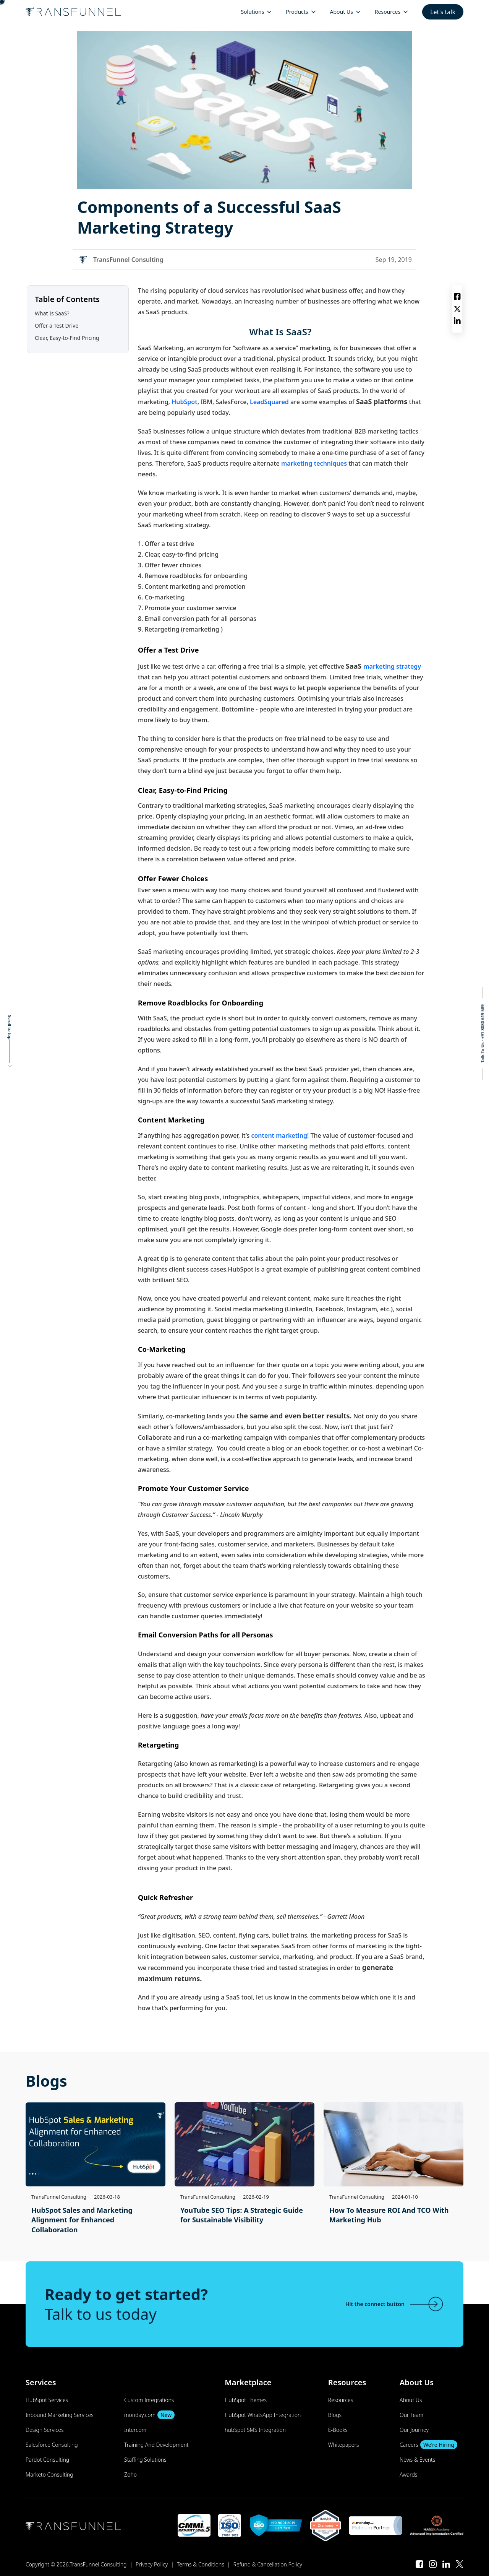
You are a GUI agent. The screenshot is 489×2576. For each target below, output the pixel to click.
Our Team (411, 2414)
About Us (411, 2400)
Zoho (130, 2474)
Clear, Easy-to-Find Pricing (67, 337)
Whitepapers (343, 2444)
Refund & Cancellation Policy (267, 2564)
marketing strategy (392, 666)
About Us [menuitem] (341, 11)
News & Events (418, 2459)
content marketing (278, 1135)
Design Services (44, 2429)
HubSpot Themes (246, 2400)
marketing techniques (314, 463)
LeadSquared (270, 402)
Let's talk (442, 12)
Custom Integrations (149, 2400)
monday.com (149, 2414)
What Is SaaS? (53, 313)
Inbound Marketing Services (60, 2414)
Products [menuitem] (297, 11)
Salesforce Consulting (52, 2444)
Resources (340, 2400)
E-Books (338, 2429)
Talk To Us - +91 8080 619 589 (482, 1033)
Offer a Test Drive (57, 325)
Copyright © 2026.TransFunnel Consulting (76, 2564)
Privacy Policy (152, 2564)
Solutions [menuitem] (252, 11)
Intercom (135, 2429)
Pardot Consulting (47, 2459)
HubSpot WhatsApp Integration (263, 2414)
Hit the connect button (394, 2304)
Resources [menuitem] (387, 11)
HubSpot (185, 402)
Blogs (335, 2414)
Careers (428, 2444)
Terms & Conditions (200, 2564)
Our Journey (414, 2429)
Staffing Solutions (145, 2459)
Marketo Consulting (49, 2474)
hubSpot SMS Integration (255, 2429)
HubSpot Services (47, 2400)
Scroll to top (10, 1027)
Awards (408, 2474)
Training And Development (156, 2444)
